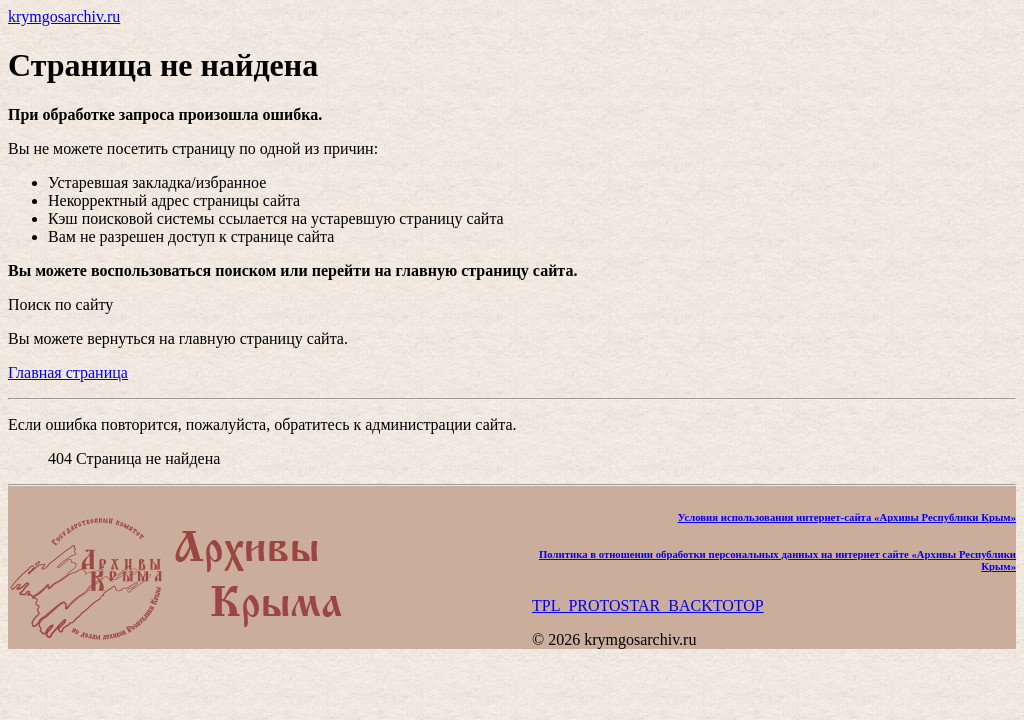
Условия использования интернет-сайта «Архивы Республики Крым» (847, 517)
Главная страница (68, 372)
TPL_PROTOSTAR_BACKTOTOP (648, 605)
